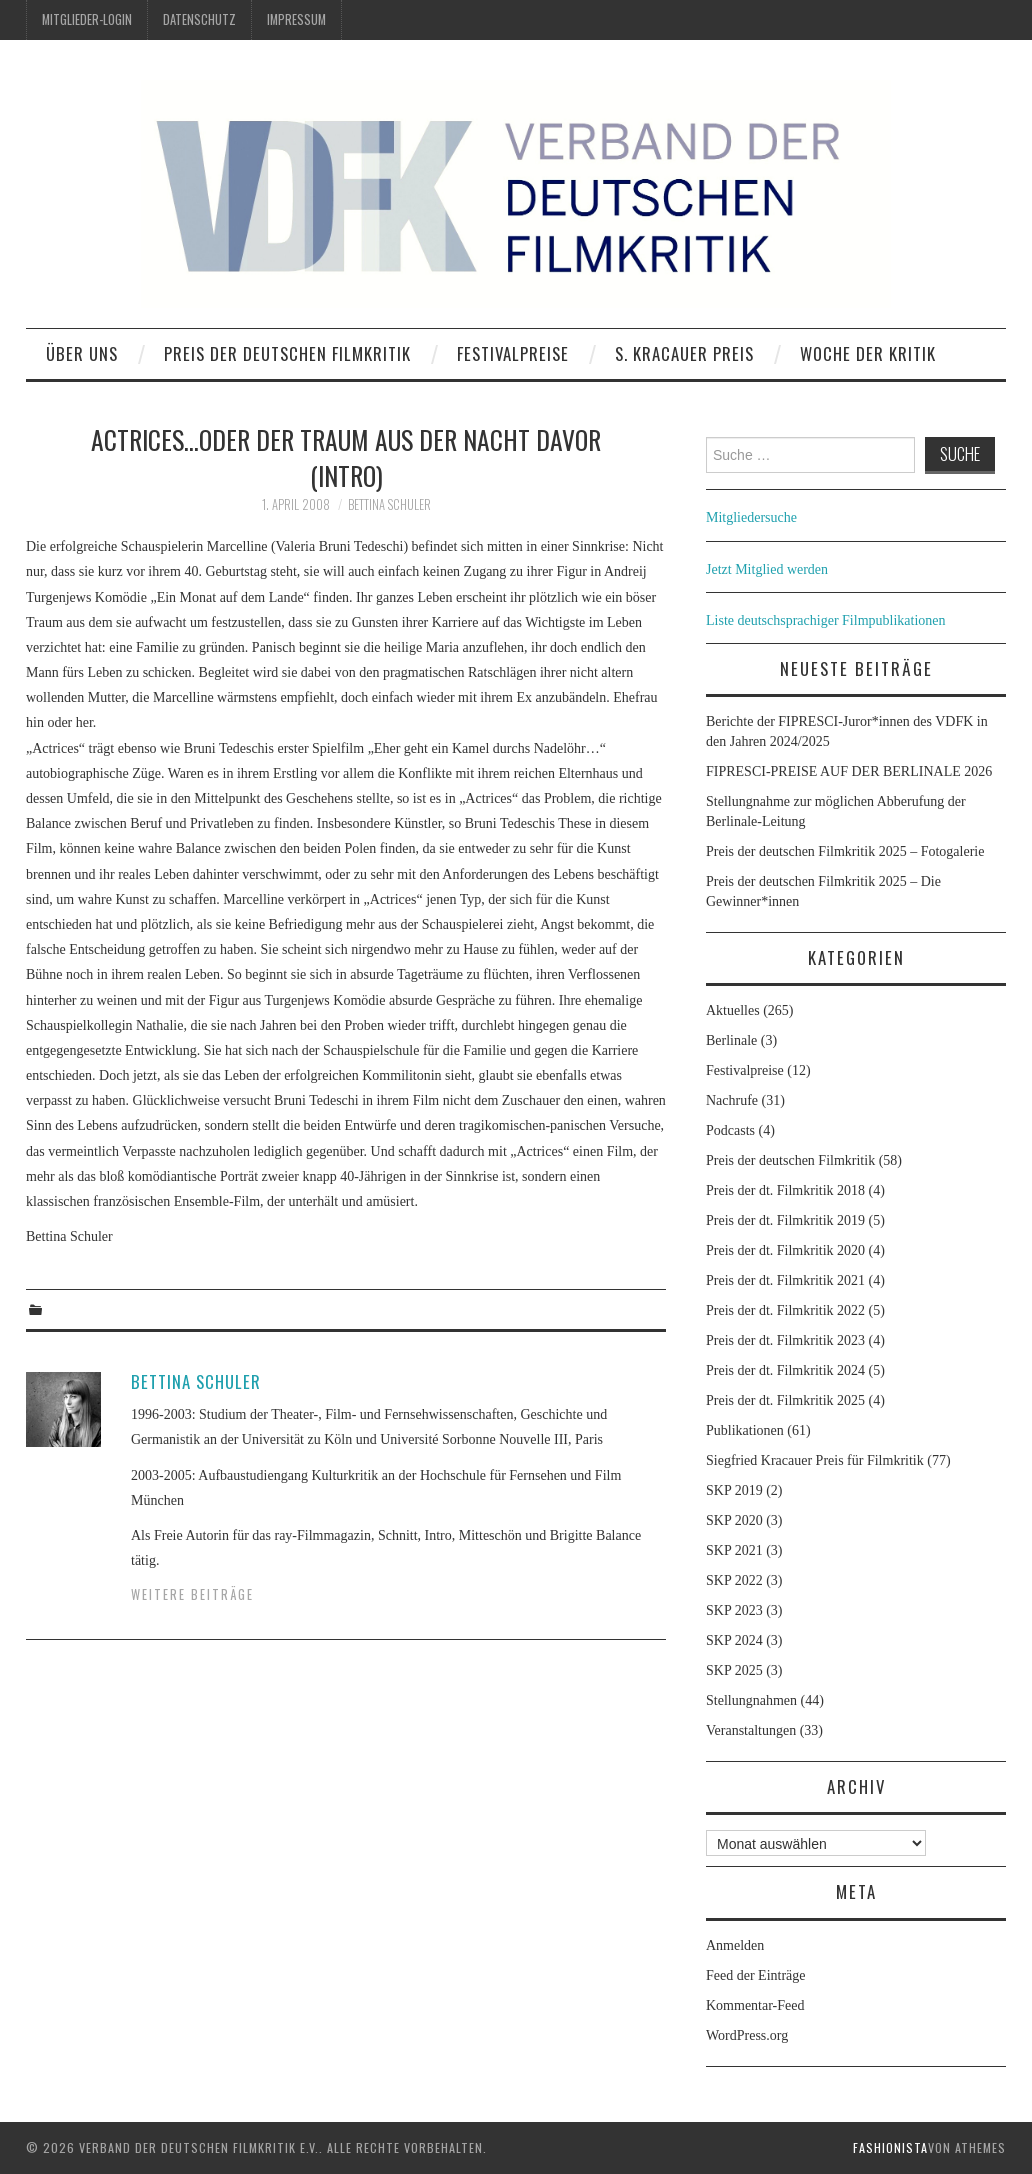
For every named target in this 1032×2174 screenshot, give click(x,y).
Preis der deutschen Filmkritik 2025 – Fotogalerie (845, 851)
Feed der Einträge (756, 1975)
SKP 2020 (734, 1520)
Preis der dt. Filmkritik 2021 (785, 1280)
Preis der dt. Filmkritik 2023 (785, 1340)
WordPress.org (747, 2035)
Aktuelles (733, 1010)
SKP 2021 (734, 1550)
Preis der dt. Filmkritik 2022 (785, 1310)
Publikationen (745, 1430)
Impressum (296, 19)
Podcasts (730, 1130)
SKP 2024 (734, 1640)
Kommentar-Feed (755, 2005)
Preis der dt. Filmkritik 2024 (785, 1370)
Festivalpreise (513, 353)
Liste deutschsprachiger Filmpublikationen (826, 620)
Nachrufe (732, 1100)
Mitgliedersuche (751, 517)
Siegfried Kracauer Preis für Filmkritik (815, 1460)
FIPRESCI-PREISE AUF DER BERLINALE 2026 (849, 771)
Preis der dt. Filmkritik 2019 (785, 1220)
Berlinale (731, 1040)
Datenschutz (199, 19)
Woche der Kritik (868, 353)
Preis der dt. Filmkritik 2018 (785, 1190)
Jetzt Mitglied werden (767, 569)
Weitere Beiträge (192, 1594)
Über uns (82, 353)
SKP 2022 (734, 1580)
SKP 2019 (734, 1490)
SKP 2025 (734, 1670)
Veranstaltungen (751, 1730)
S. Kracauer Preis (684, 353)
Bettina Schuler (389, 504)
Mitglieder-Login (87, 19)
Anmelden (735, 1945)
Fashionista (890, 2147)
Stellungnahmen (751, 1700)
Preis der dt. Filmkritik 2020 (785, 1250)
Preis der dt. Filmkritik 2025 (785, 1400)
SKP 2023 (734, 1610)
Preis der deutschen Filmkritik (287, 353)
